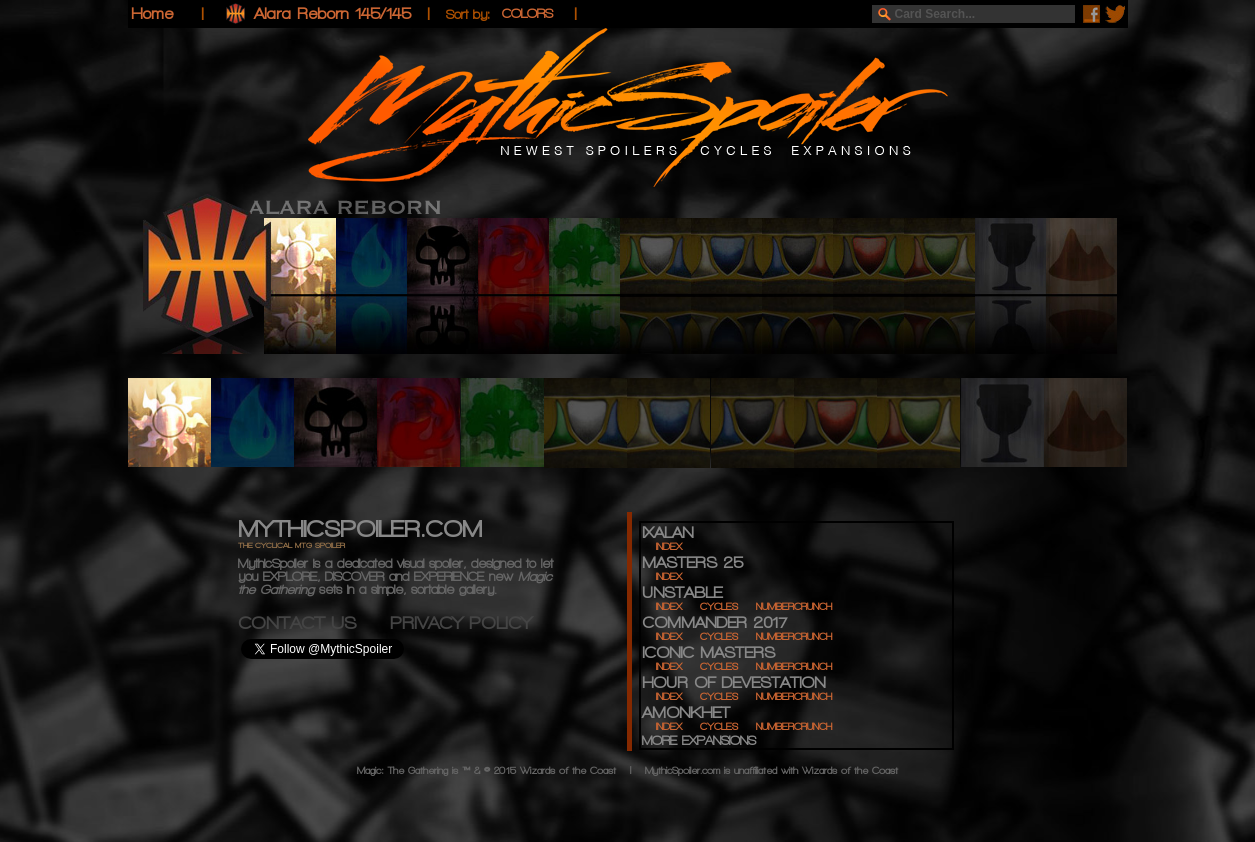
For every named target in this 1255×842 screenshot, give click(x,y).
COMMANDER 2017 (714, 622)
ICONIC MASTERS (708, 652)
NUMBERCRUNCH (794, 606)
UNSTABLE (682, 592)
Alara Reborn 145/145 (332, 13)
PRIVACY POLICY (461, 622)
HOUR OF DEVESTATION (733, 682)
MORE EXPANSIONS (699, 740)
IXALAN (667, 532)
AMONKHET (686, 712)
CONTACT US (314, 622)
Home (152, 13)
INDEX (669, 546)
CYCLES (719, 606)
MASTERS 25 (692, 562)
